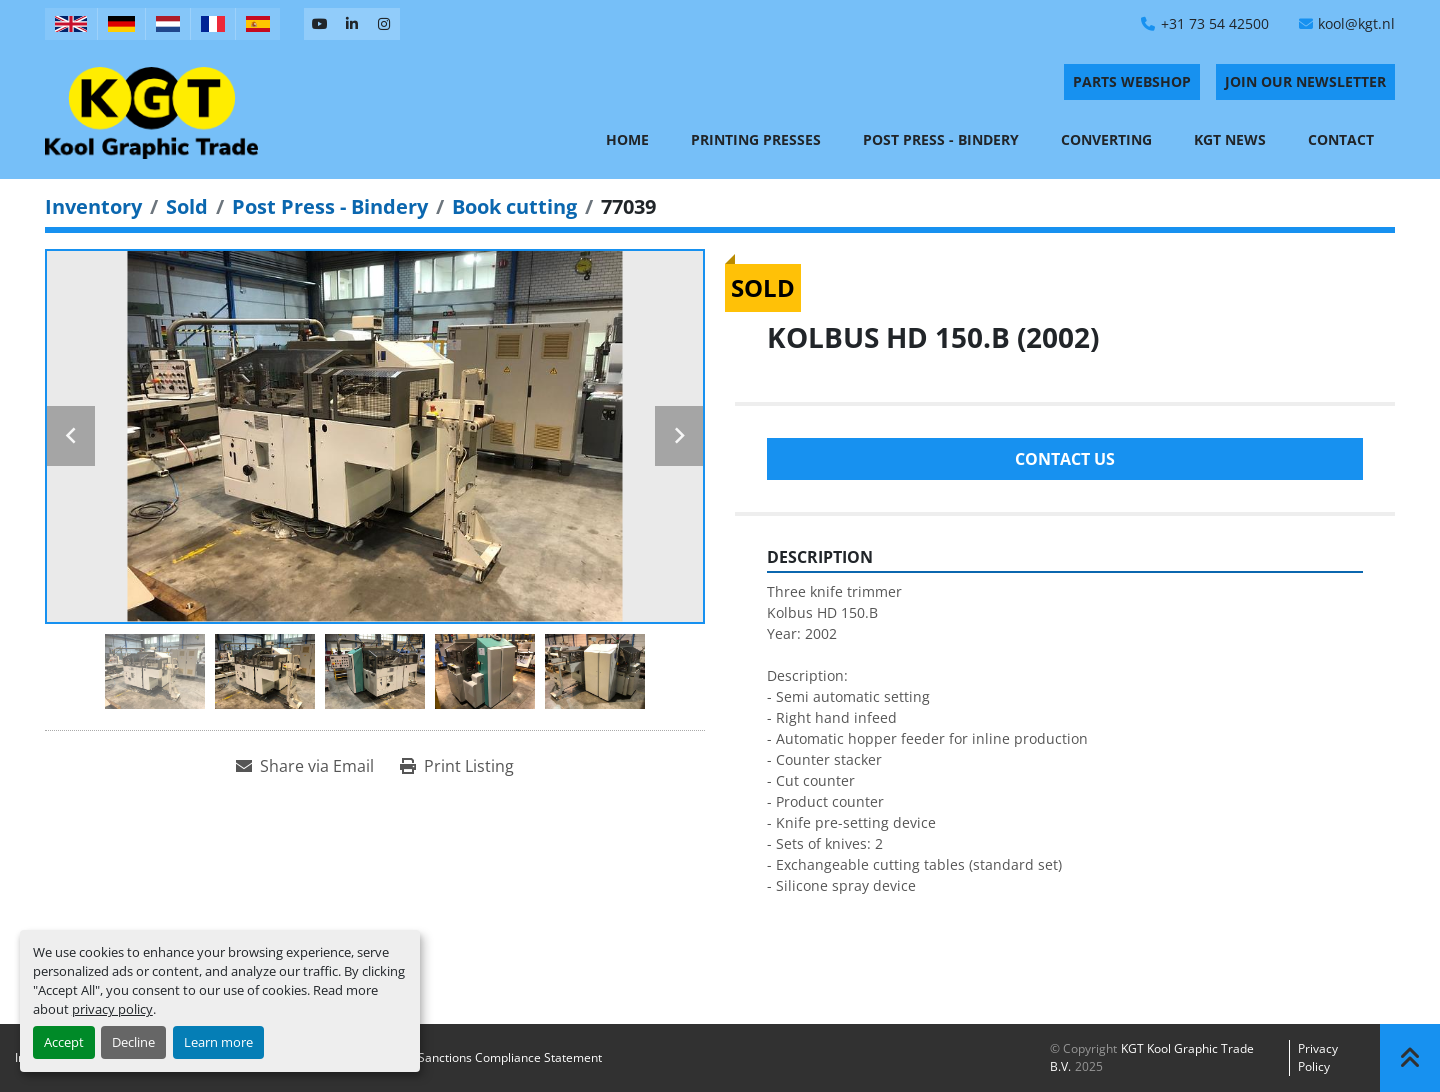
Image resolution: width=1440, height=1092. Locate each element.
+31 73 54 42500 (1215, 23)
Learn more (218, 1042)
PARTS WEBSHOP (1132, 81)
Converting (1106, 139)
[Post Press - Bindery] (330, 206)
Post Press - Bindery (941, 139)
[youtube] (320, 24)
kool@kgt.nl (1356, 23)
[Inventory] (93, 206)
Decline (133, 1042)
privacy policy (112, 1009)
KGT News (1230, 139)
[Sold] (187, 206)
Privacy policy (1318, 1057)
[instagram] (384, 24)
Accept (64, 1042)
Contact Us (1065, 459)
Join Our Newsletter (1305, 81)
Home (627, 139)
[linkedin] (352, 24)
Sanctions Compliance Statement (510, 1057)
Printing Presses (756, 139)
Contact (1341, 139)
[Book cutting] (514, 206)
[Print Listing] (457, 766)
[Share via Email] (305, 766)
